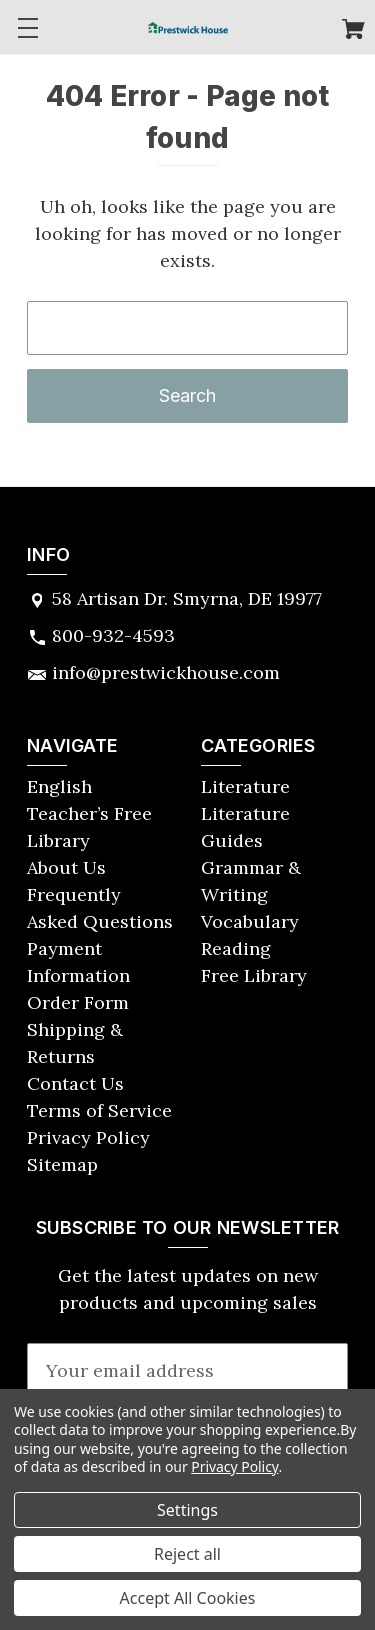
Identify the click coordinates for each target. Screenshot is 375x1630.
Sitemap (62, 1164)
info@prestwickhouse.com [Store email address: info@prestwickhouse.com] (166, 672)
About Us (66, 867)
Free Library (254, 975)
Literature (245, 786)
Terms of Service (99, 1110)
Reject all (187, 1554)
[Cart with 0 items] (353, 31)
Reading (236, 948)
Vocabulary (250, 921)
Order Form (78, 1002)
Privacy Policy (88, 1137)
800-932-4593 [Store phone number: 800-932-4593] (113, 635)
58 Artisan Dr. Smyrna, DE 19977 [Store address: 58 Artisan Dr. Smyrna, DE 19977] (187, 598)
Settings (187, 1510)
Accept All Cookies (188, 1598)
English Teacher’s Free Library (89, 813)
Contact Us (75, 1083)
